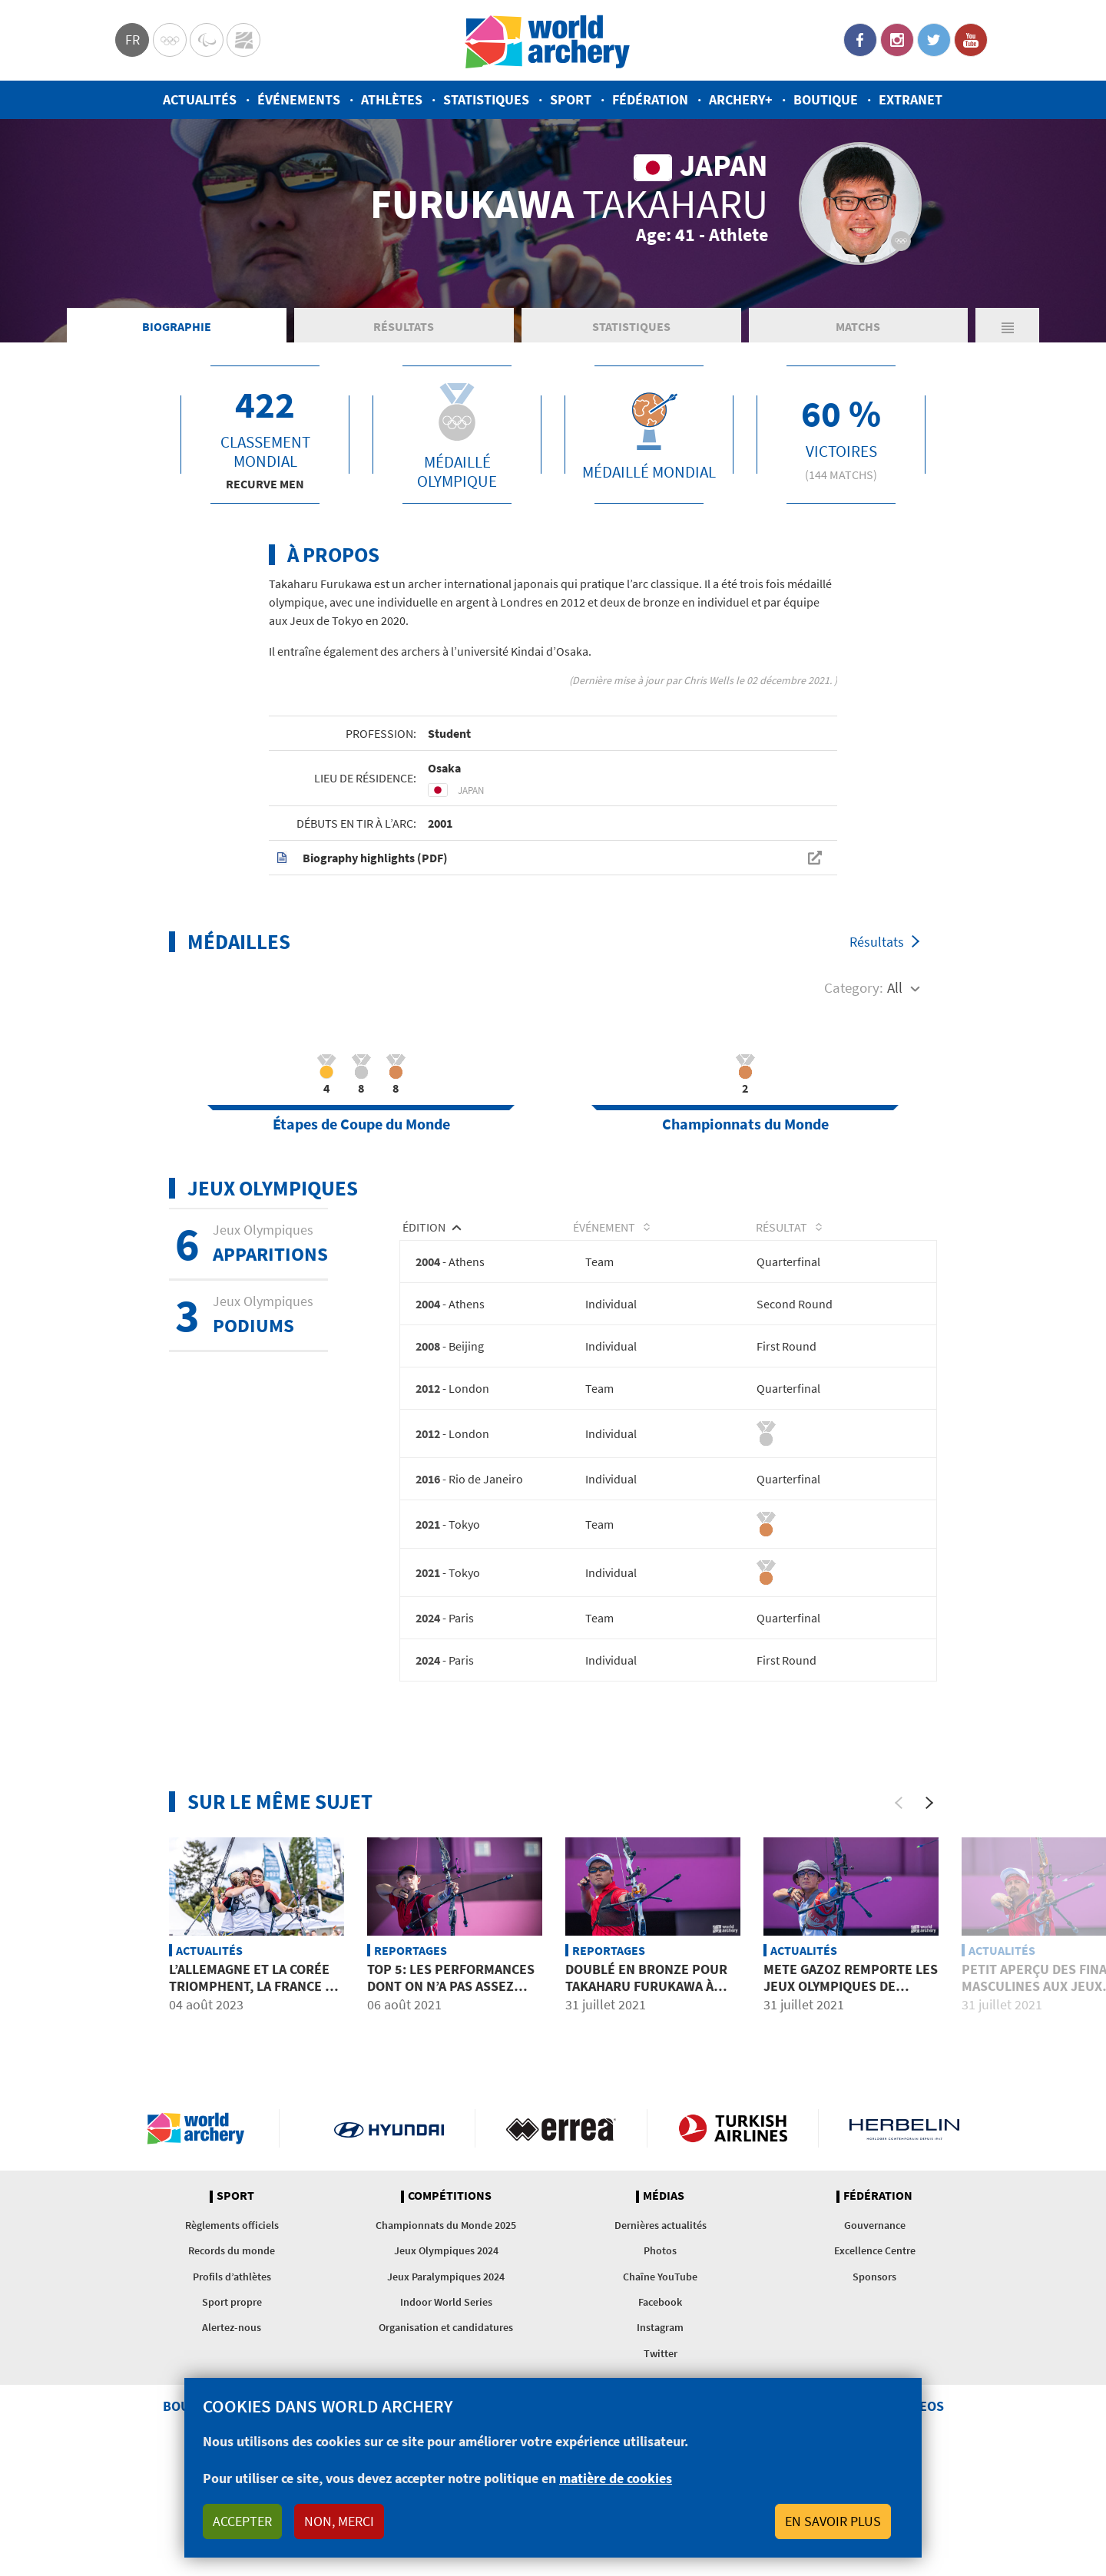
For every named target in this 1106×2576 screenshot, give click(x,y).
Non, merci (339, 2521)
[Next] (929, 1873)
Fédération (650, 99)
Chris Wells (708, 749)
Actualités (200, 99)
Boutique (825, 99)
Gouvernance (875, 2296)
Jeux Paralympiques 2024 (446, 2347)
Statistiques (486, 99)
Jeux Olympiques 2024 (446, 2321)
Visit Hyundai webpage (389, 2199)
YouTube (971, 40)
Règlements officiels (232, 2296)
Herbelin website (904, 2199)
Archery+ (741, 99)
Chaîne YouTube (660, 2347)
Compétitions (450, 2266)
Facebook (860, 40)
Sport (570, 99)
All (894, 1056)
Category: (853, 1056)
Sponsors (874, 2347)
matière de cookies (615, 2478)
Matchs (858, 394)
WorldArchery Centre (243, 40)
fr (132, 39)
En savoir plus (833, 2521)
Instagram (897, 40)
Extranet (910, 99)
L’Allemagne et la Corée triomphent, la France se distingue (254, 2056)
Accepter (242, 2521)
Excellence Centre (875, 2321)
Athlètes (391, 99)
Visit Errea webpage (561, 2199)
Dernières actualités (660, 2296)
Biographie (176, 394)
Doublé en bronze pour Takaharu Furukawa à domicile (646, 2056)
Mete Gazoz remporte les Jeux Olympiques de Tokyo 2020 (850, 2056)
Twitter (934, 40)
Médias (663, 2266)
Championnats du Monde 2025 (446, 2296)
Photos (660, 2321)
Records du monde (231, 2321)
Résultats (403, 394)
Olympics (170, 40)
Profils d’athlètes (232, 2347)
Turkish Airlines (733, 2199)
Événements (298, 99)
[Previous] (898, 1873)
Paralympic (207, 40)
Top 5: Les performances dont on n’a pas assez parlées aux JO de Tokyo (451, 2056)
